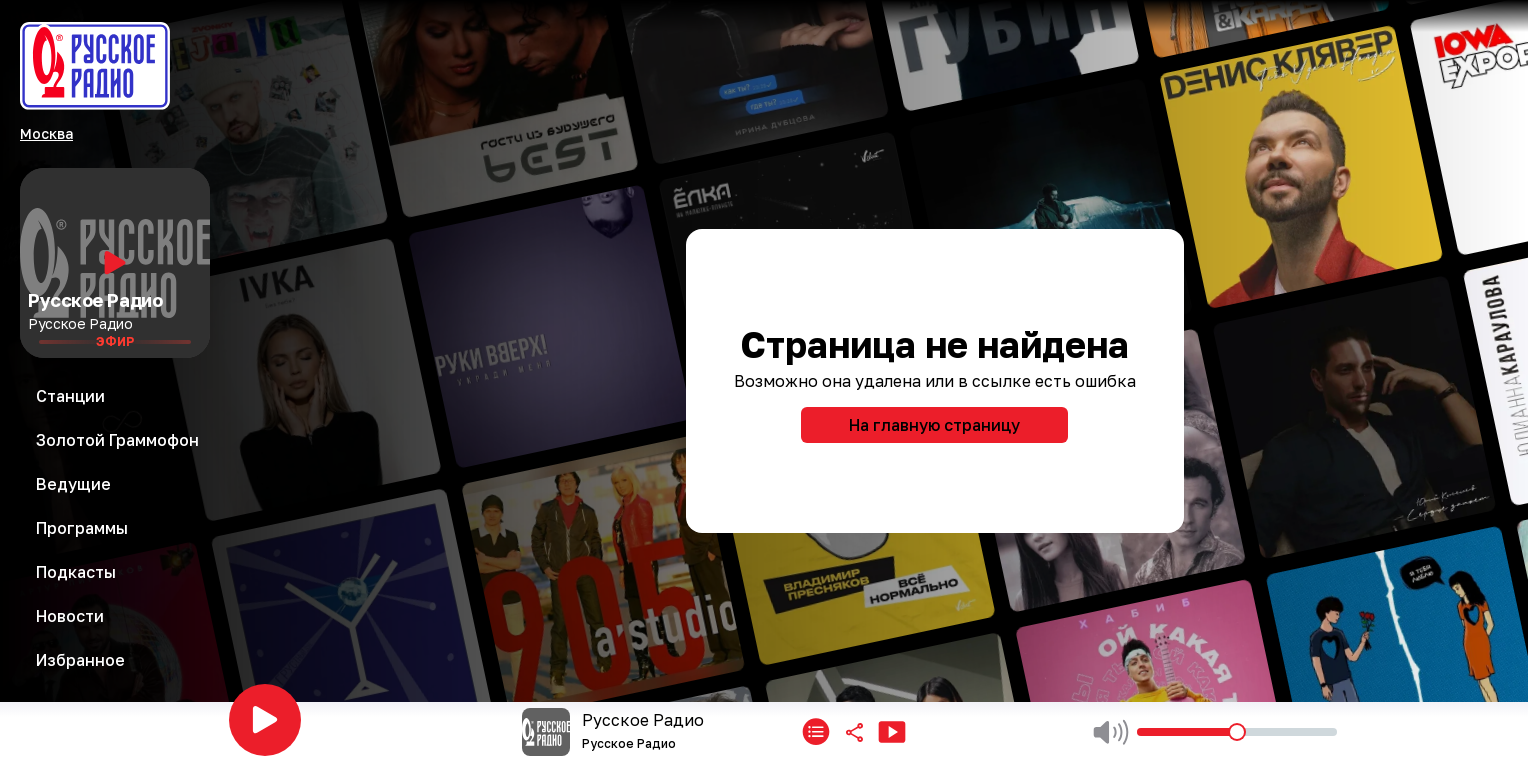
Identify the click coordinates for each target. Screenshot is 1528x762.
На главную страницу (934, 425)
